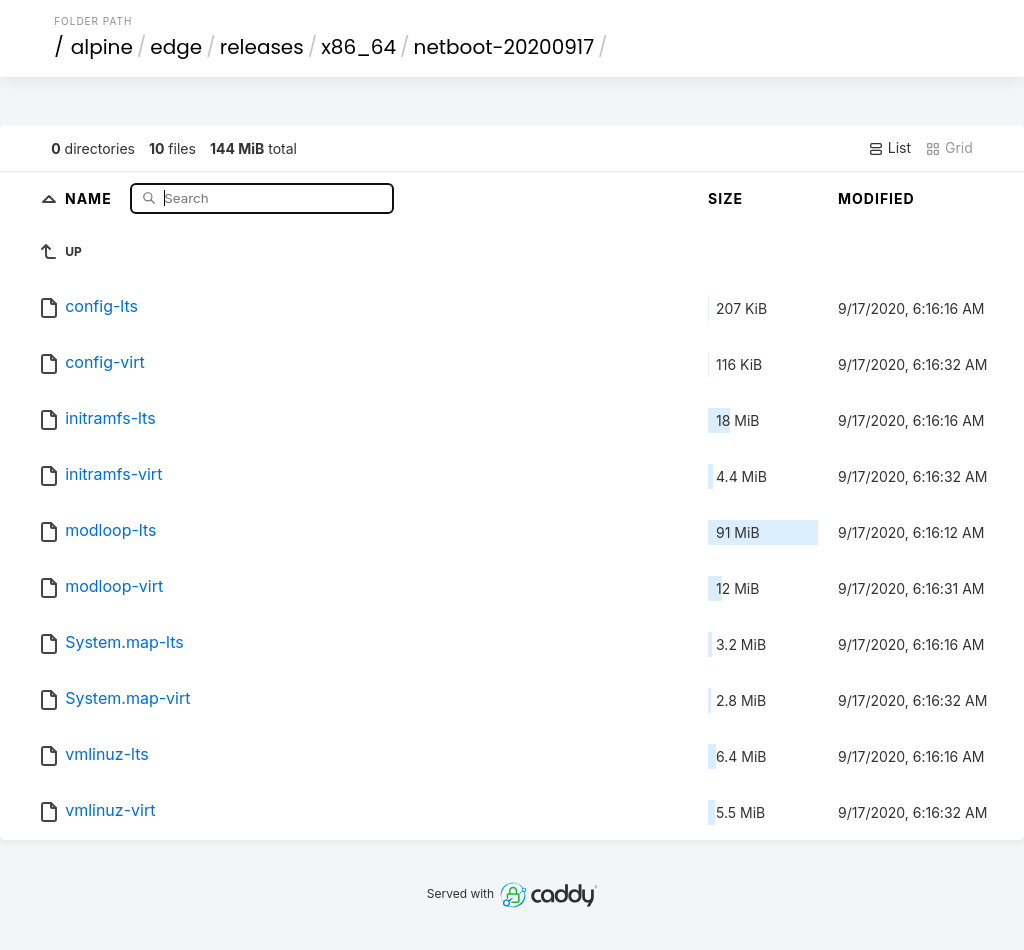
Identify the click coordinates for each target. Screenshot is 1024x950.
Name (90, 197)
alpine (102, 47)
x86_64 (358, 47)
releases (262, 47)
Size (725, 198)
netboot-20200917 (504, 47)
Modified (876, 198)
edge (176, 47)
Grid (949, 148)
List (889, 148)
